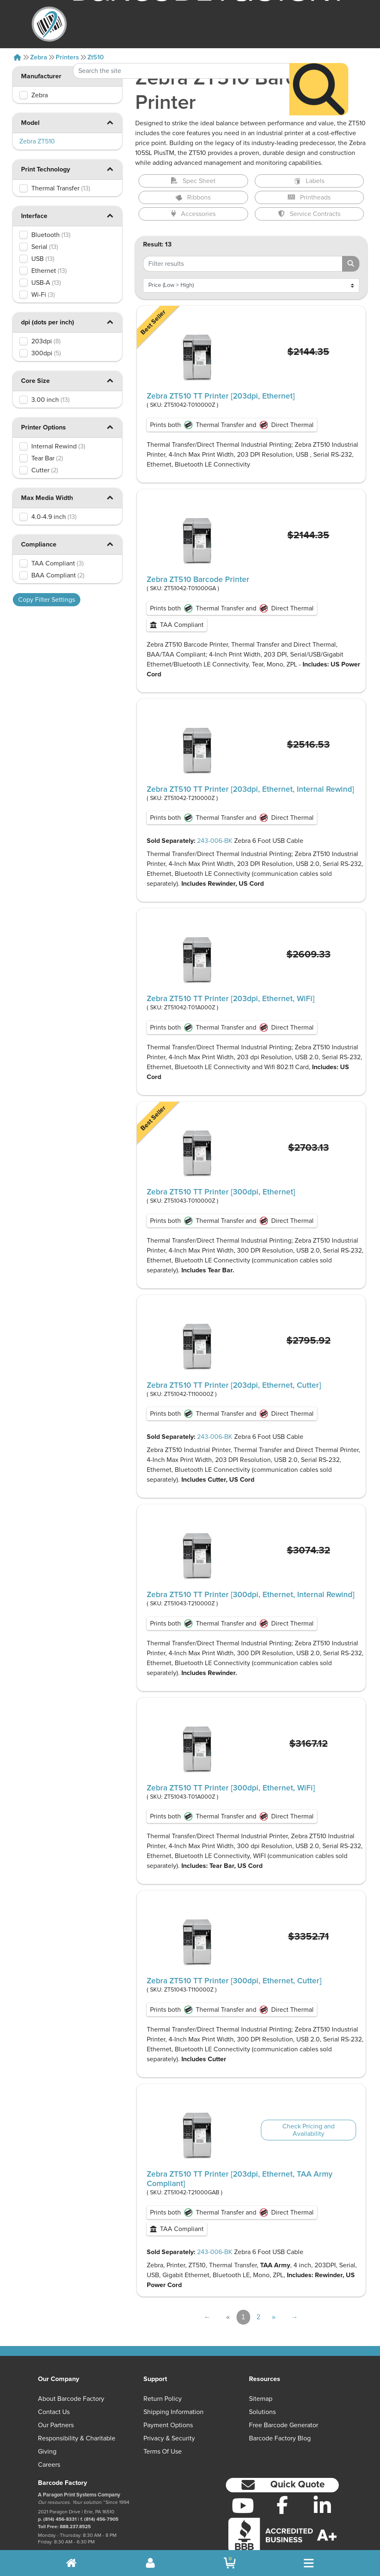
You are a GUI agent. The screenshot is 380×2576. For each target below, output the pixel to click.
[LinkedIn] (322, 2505)
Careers (49, 2464)
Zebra (38, 57)
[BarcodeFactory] (49, 24)
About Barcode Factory (71, 2398)
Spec (193, 181)
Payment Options (168, 2425)
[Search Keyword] (181, 46)
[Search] (318, 64)
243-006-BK (214, 841)
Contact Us (54, 2412)
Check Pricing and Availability (308, 2130)
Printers (67, 57)
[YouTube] (242, 2505)
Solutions (262, 2412)
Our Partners (56, 2425)
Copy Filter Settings (46, 599)
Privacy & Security (169, 2438)
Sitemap (260, 2398)
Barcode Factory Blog (280, 2438)
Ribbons (193, 197)
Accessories (193, 214)
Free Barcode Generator (283, 2425)
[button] (110, 122)
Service (309, 214)
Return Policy (162, 2398)
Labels (309, 181)
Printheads (309, 197)
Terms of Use (162, 2451)
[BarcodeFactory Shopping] (229, 2563)
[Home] (17, 57)
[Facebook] (282, 2505)
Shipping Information (173, 2412)
